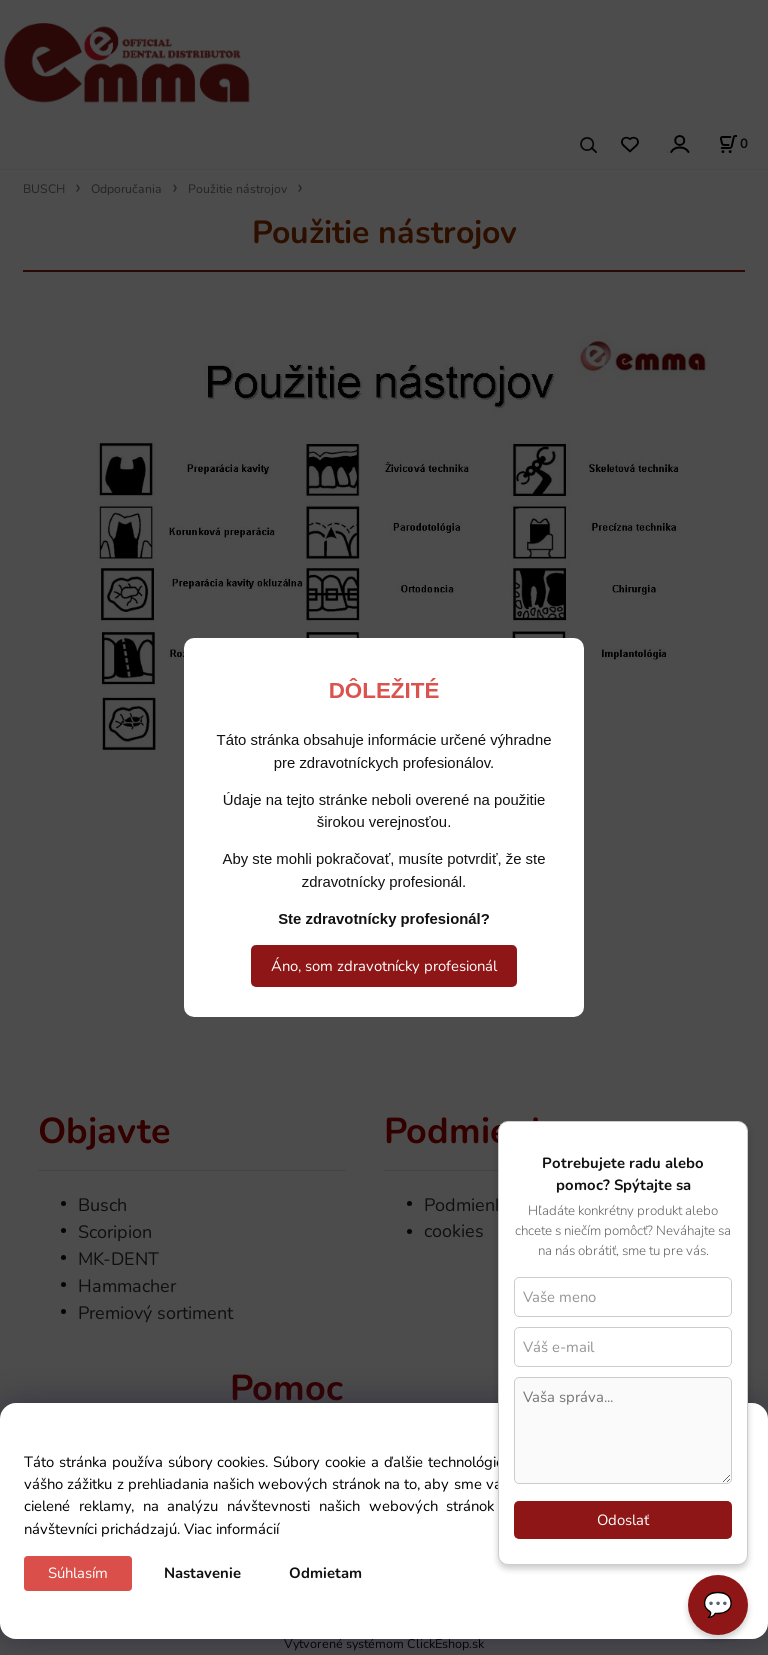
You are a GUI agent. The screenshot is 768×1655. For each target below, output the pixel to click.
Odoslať (623, 1520)
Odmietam (325, 1573)
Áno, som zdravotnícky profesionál (384, 966)
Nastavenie (202, 1573)
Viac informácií (231, 1529)
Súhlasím (78, 1573)
